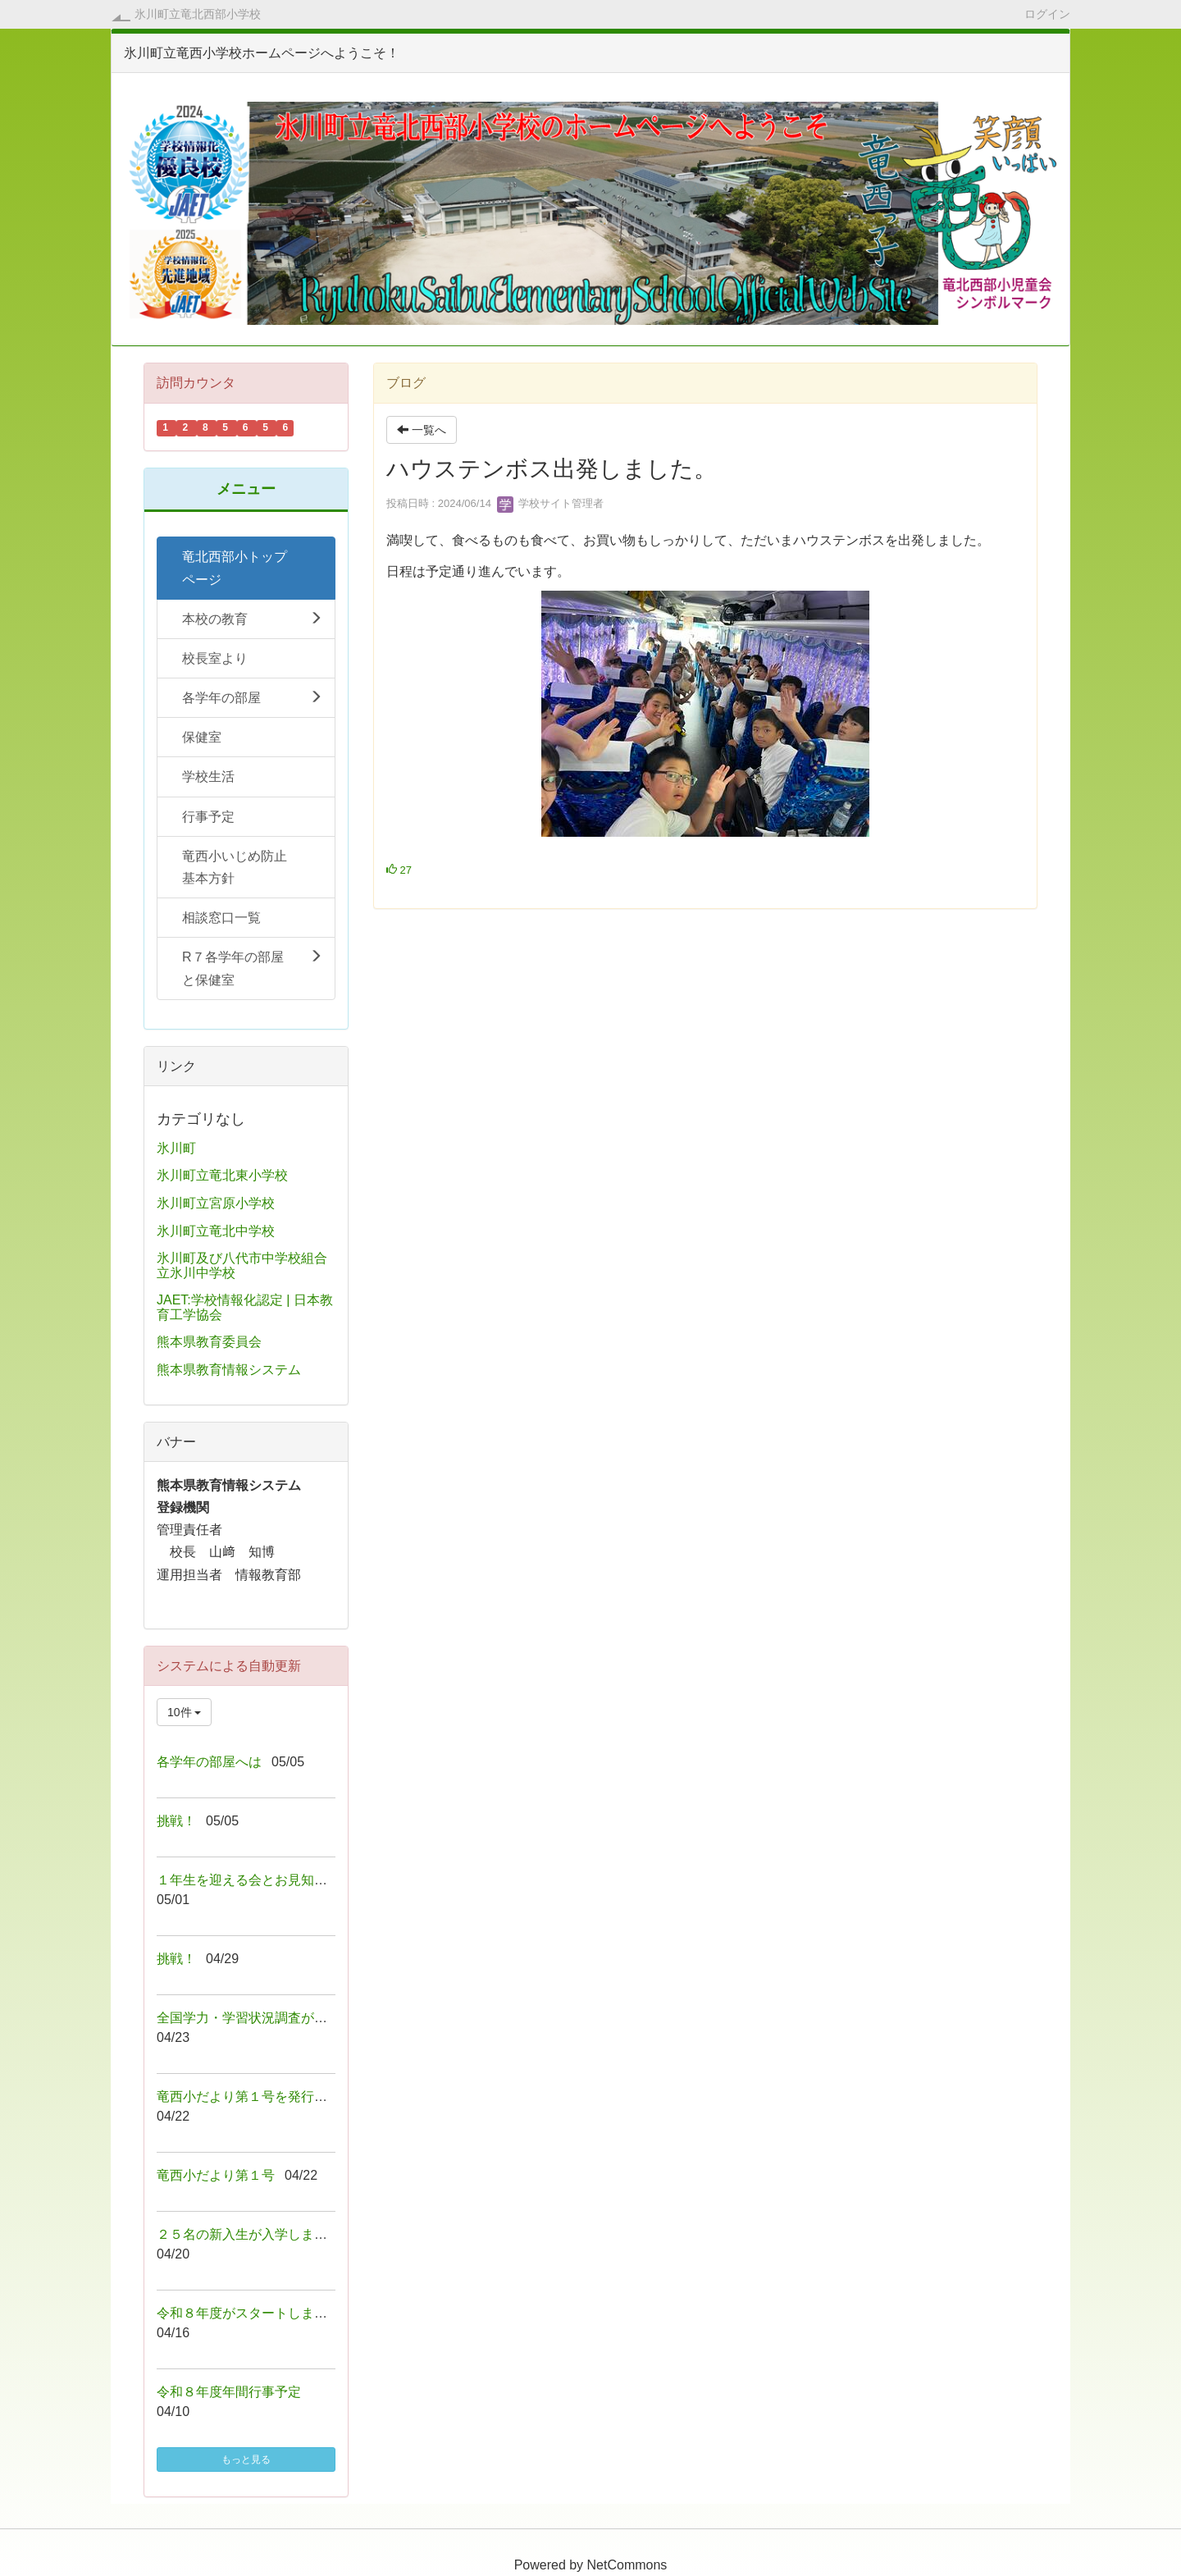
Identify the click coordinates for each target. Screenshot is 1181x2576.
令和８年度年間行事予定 (229, 2392)
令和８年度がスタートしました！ (255, 2313)
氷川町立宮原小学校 (216, 1203)
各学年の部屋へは (209, 1762)
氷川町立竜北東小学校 (222, 1175)
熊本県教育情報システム (229, 1370)
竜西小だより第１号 (216, 2175)
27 (399, 870)
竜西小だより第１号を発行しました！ (268, 2096)
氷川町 (176, 1148)
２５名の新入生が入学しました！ (255, 2234)
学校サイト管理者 (550, 503)
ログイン (1047, 13)
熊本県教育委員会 (209, 1342)
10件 (184, 1712)
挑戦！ (176, 1821)
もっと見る (246, 2459)
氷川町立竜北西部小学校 (198, 14)
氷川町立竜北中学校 (216, 1231)
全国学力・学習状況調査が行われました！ (281, 2018)
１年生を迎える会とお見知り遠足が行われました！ (307, 1880)
